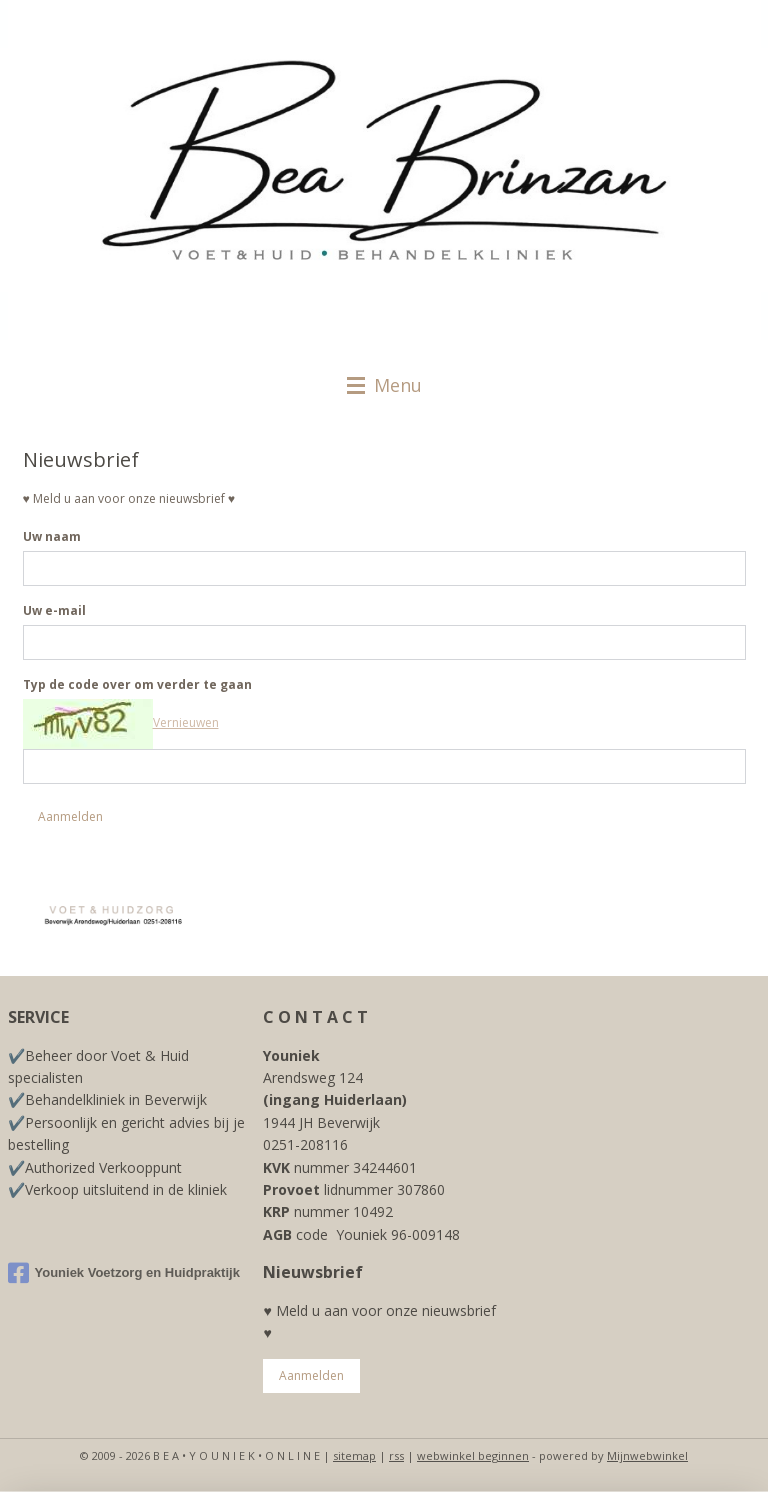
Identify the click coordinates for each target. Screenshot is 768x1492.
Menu (384, 385)
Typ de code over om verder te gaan (137, 685)
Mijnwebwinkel (647, 1455)
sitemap (354, 1455)
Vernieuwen (186, 723)
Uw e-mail (54, 611)
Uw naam (52, 537)
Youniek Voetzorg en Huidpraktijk (124, 1273)
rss (396, 1455)
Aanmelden (70, 816)
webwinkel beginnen (473, 1455)
